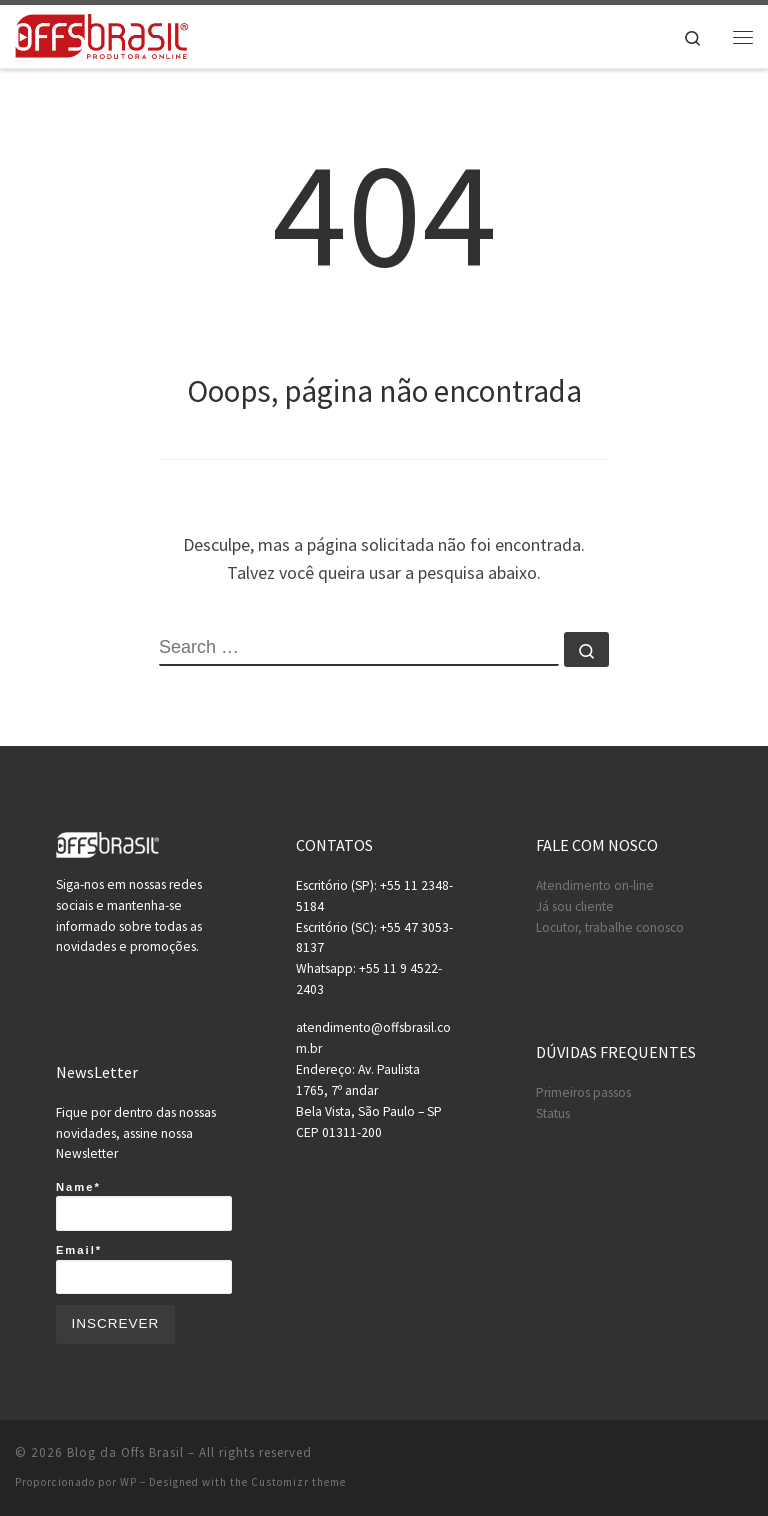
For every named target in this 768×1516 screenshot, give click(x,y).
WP (128, 1482)
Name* (144, 1206)
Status (553, 1113)
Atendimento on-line (595, 885)
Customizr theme (298, 1482)
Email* (144, 1269)
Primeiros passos (583, 1092)
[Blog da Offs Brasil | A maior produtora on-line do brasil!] (101, 34)
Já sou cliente (575, 906)
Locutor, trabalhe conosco (610, 927)
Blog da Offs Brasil (125, 1452)
